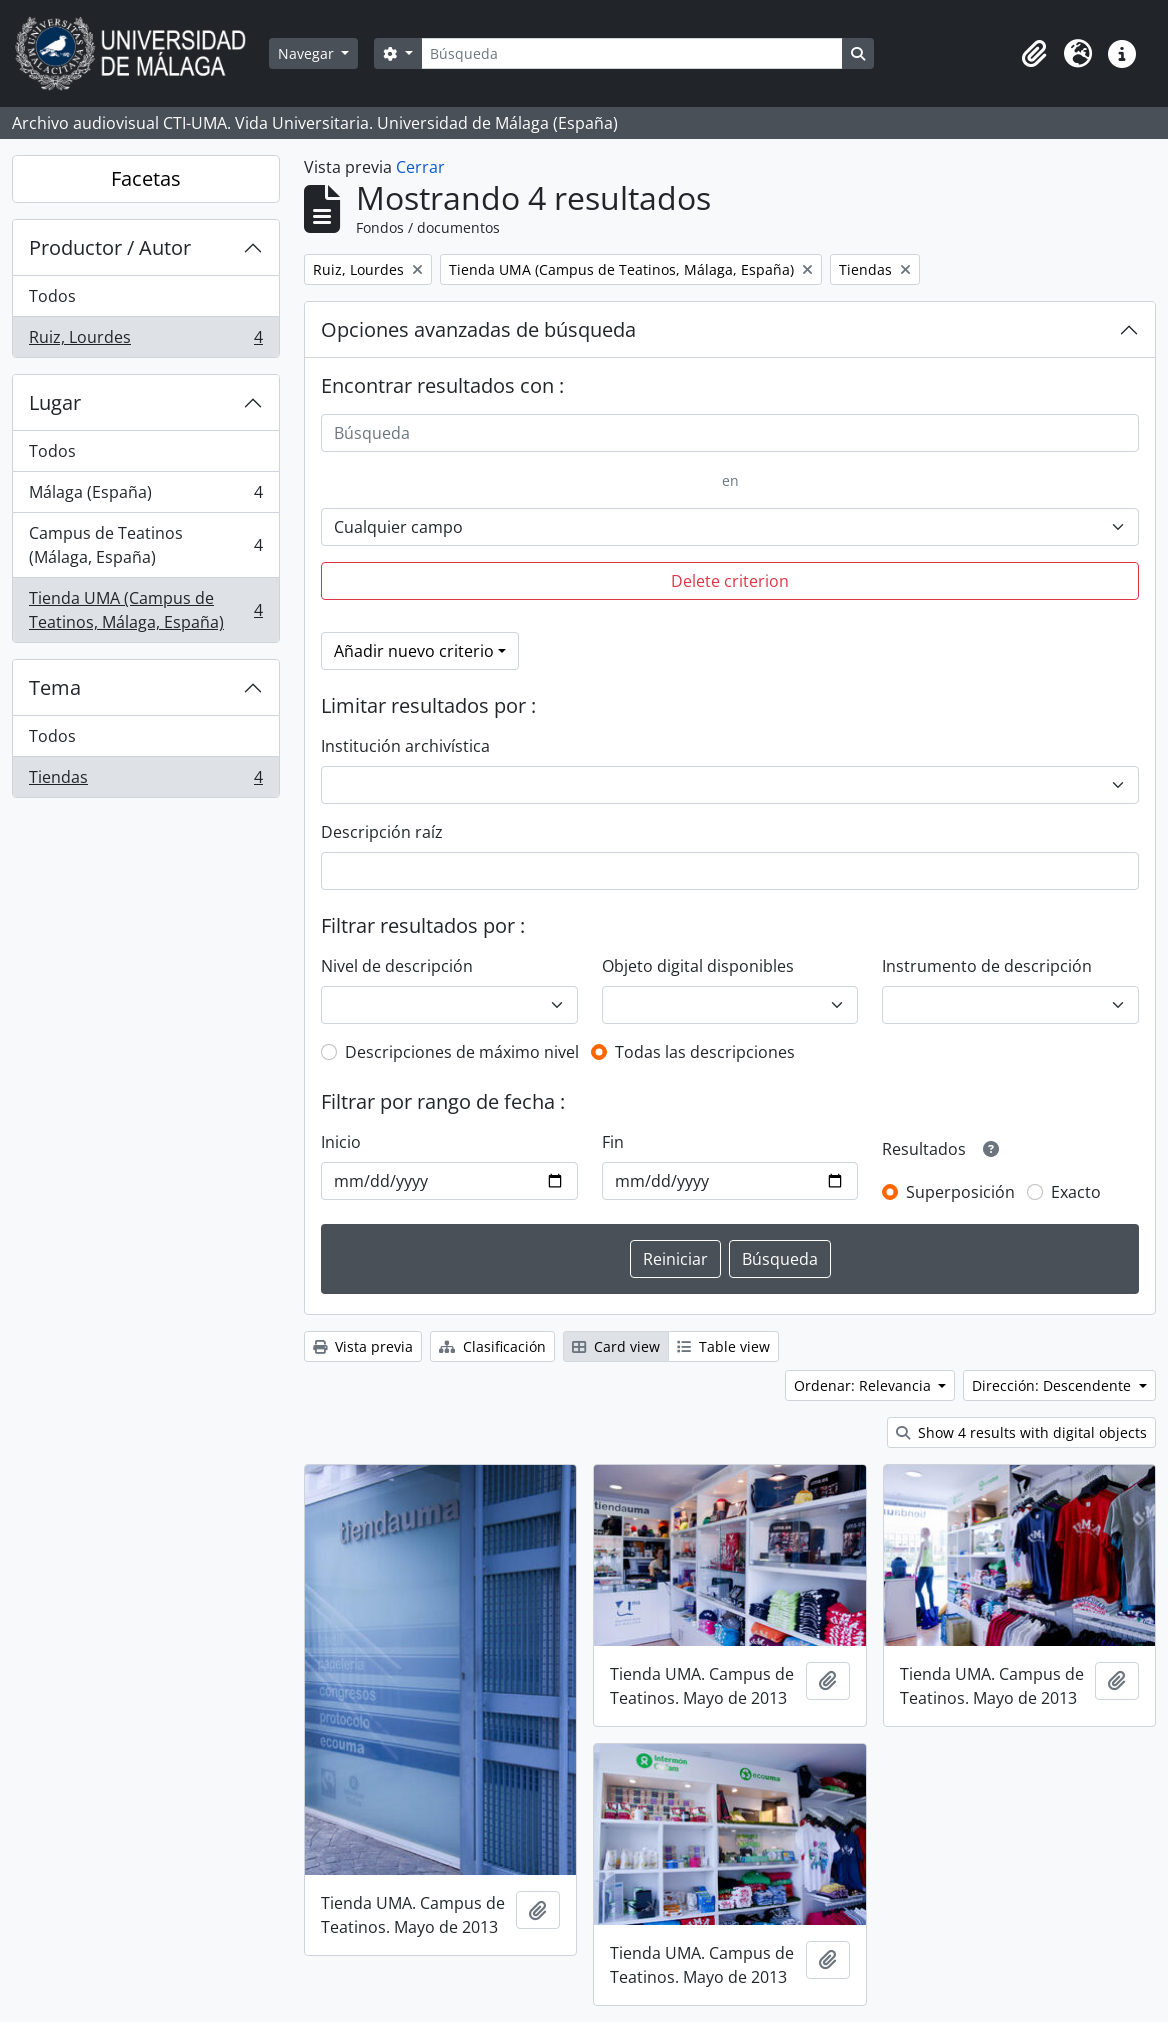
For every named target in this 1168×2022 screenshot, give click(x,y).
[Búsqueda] (632, 53)
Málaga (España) (145, 496)
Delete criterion (730, 581)
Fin (613, 1142)
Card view (616, 1346)
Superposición (960, 1192)
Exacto (1076, 1192)
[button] (1034, 54)
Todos (52, 296)
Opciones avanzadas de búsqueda (478, 329)
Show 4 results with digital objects (1021, 1432)
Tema (55, 687)
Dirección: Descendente (1053, 1385)
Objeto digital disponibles (698, 966)
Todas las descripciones (705, 1052)
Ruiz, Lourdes (145, 341)
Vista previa (363, 1346)
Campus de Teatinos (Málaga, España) (145, 545)
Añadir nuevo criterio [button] (414, 651)
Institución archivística (405, 746)
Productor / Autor (110, 247)
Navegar (308, 53)
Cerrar (420, 167)
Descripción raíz (382, 832)
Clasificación (492, 1346)
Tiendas (145, 781)
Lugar (55, 402)
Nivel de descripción (397, 966)
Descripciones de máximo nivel (462, 1052)
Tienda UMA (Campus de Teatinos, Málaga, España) (145, 610)
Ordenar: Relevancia (864, 1385)
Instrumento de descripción (987, 966)
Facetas (146, 178)
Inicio (341, 1142)
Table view (723, 1346)
